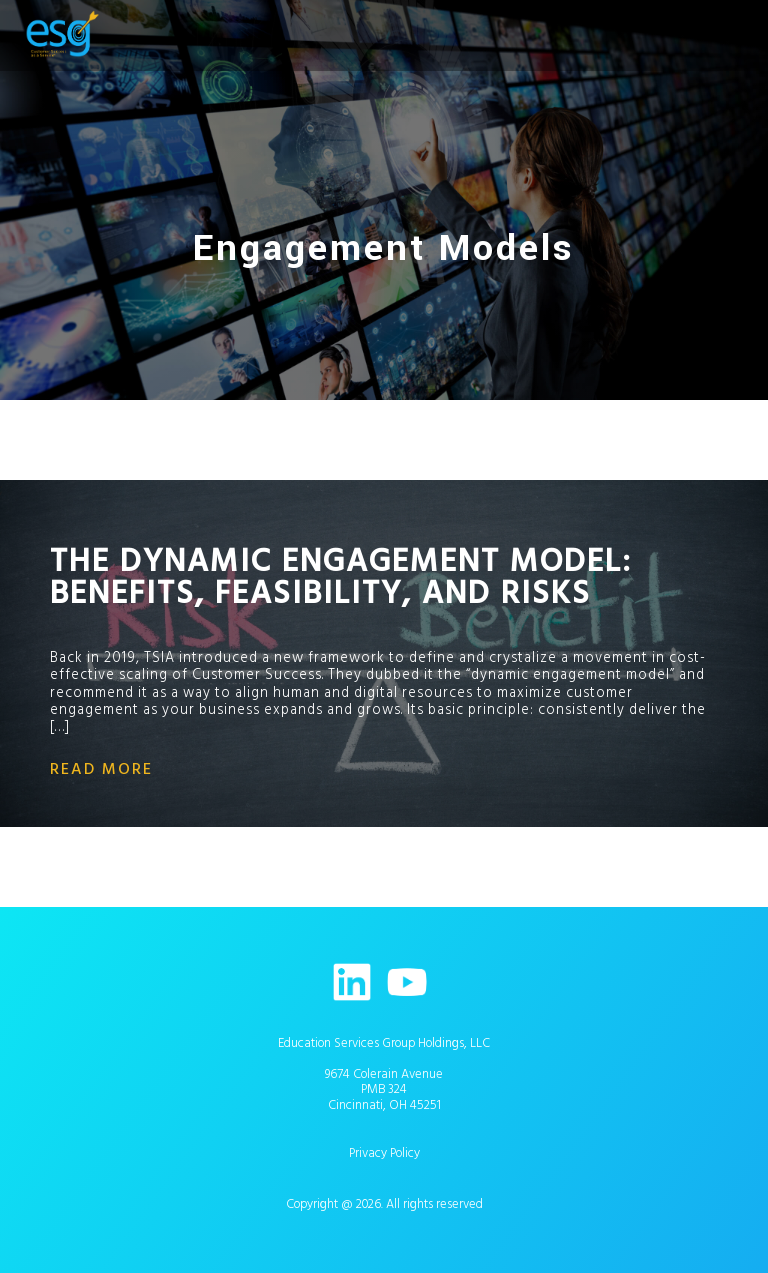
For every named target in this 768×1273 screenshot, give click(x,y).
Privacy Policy (384, 1153)
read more (101, 769)
